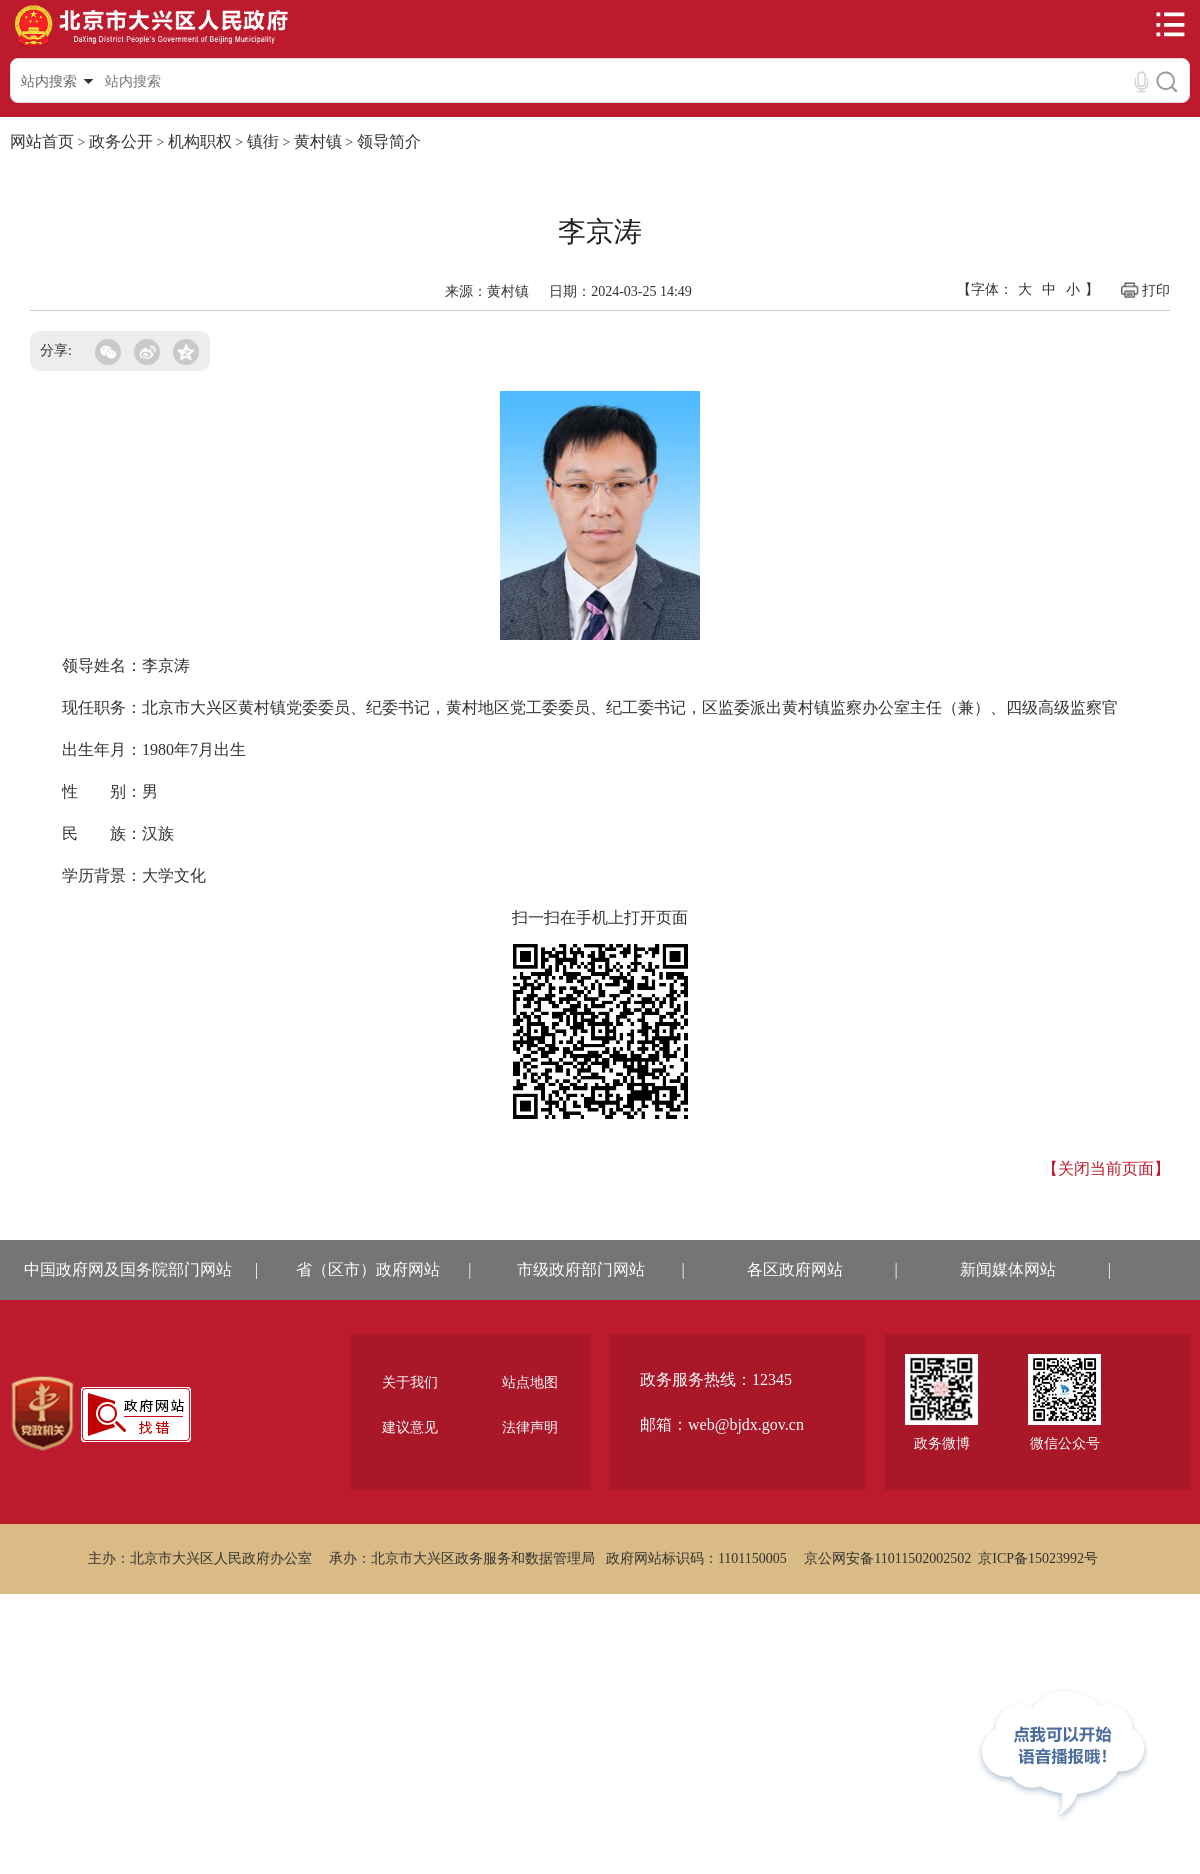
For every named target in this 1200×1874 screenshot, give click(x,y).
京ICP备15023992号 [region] (1038, 1558)
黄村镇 (318, 141)
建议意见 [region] (410, 1427)
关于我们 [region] (410, 1382)
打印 (1144, 290)
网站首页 (42, 141)
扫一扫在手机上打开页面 (600, 917)
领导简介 (389, 141)
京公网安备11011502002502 (887, 1558)
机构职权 (200, 141)
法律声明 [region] (530, 1427)
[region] (42, 1414)
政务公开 (121, 141)
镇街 (263, 141)
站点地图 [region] (530, 1382)
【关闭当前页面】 (1106, 1168)
